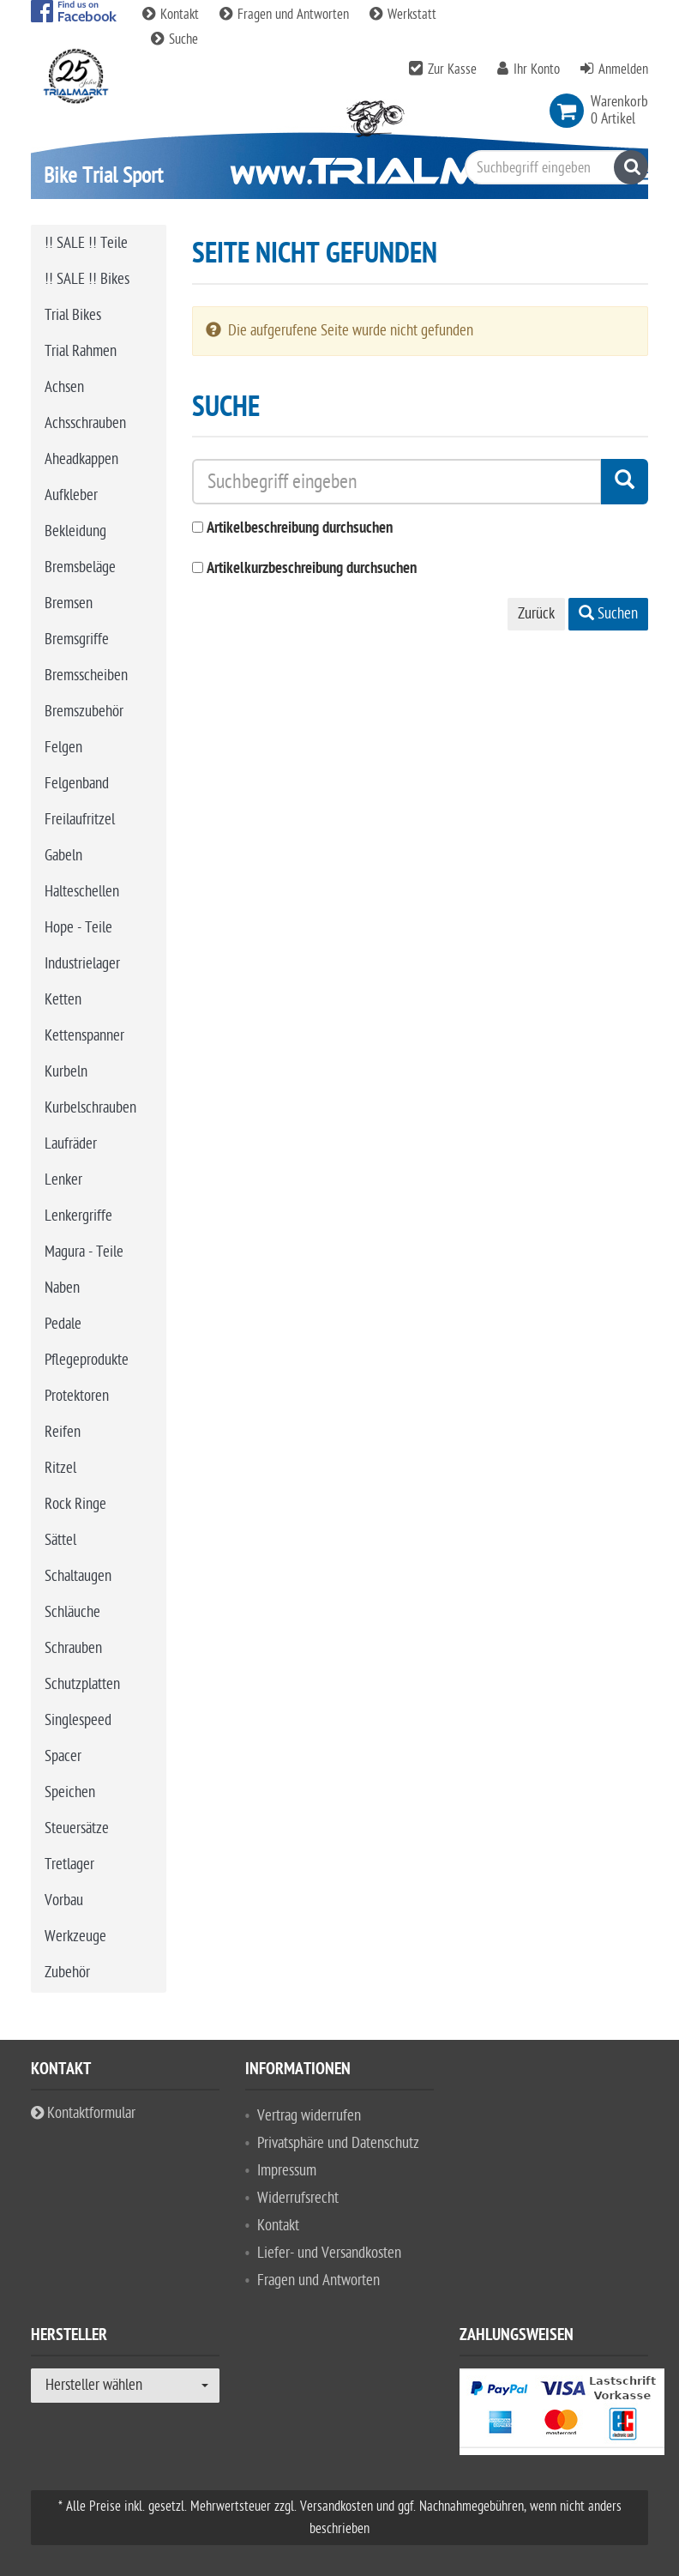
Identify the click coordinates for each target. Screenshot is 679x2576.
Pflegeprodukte (87, 1360)
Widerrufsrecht (298, 2198)
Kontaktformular (83, 2113)
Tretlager (69, 1864)
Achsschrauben (85, 423)
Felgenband (77, 784)
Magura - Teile (84, 1252)
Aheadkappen (81, 459)
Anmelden (623, 69)
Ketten (63, 1000)
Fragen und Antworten (285, 14)
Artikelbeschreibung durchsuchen (300, 529)
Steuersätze (77, 1828)
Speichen (70, 1792)
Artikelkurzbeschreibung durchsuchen (312, 569)
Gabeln (63, 856)
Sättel (60, 1540)
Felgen (63, 748)
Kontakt (172, 14)
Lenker (63, 1180)
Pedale (63, 1324)
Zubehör (67, 1973)
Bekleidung (75, 531)
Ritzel (60, 1468)
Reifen (63, 1432)
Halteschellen (82, 892)
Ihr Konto (537, 69)
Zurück (536, 614)
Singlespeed (78, 1720)
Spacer (63, 1756)
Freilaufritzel (80, 820)
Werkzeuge (75, 1936)
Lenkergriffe (78, 1216)
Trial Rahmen (81, 351)
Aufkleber (71, 495)
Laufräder (71, 1144)
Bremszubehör (84, 712)
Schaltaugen (78, 1576)
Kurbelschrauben (90, 1108)
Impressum (286, 2171)
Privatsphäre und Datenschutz (338, 2143)
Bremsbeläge (80, 567)
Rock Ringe (75, 1504)
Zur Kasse (452, 69)
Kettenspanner (84, 1036)
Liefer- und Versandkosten (329, 2253)
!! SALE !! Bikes (87, 279)
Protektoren (77, 1396)
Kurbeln (66, 1072)
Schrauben (73, 1648)
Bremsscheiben (86, 676)
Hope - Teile (78, 928)
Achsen (64, 387)
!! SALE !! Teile (86, 243)
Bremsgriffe (77, 639)
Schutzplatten (82, 1684)
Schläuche (72, 1612)
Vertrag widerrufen (309, 2116)
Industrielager (82, 964)
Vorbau (64, 1900)
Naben (62, 1288)
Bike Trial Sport (103, 175)
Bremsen (69, 603)
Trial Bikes (73, 315)
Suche (174, 39)
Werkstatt (403, 14)
